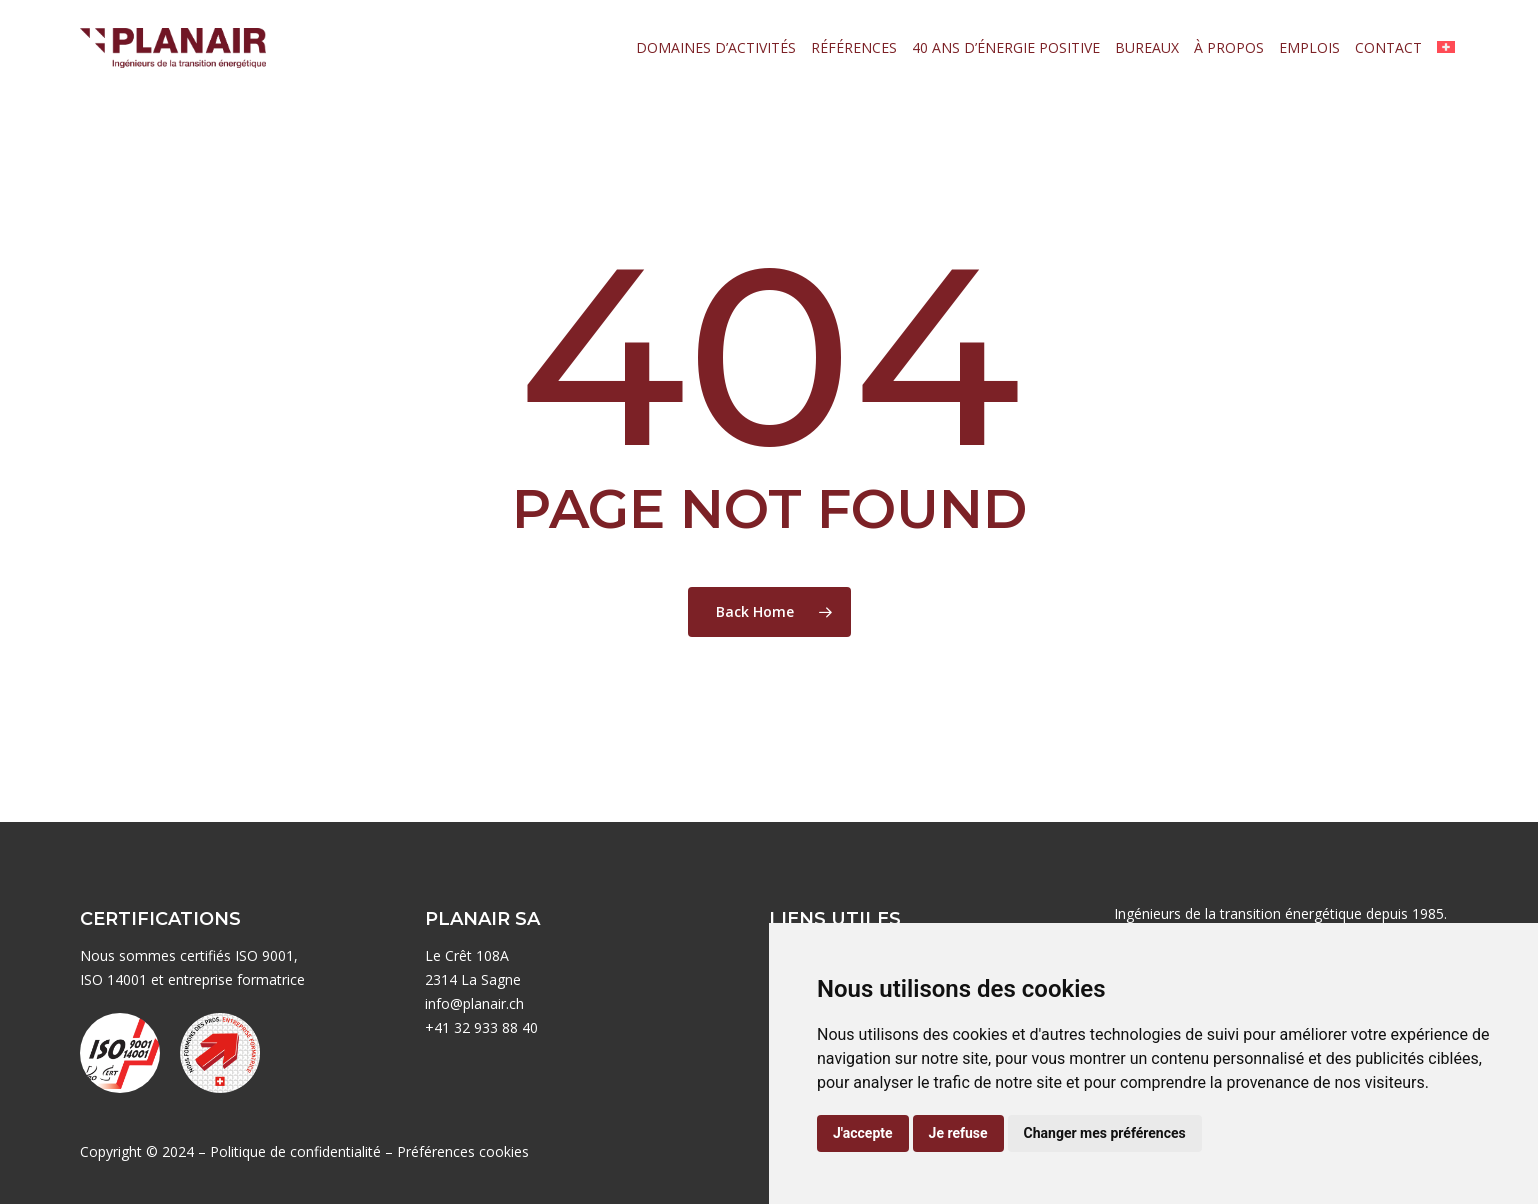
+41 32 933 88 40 (481, 1027)
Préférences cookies (463, 1151)
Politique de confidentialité (295, 1151)
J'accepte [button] (863, 1133)
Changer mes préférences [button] (1105, 1133)
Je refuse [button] (958, 1133)
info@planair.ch (474, 1003)
